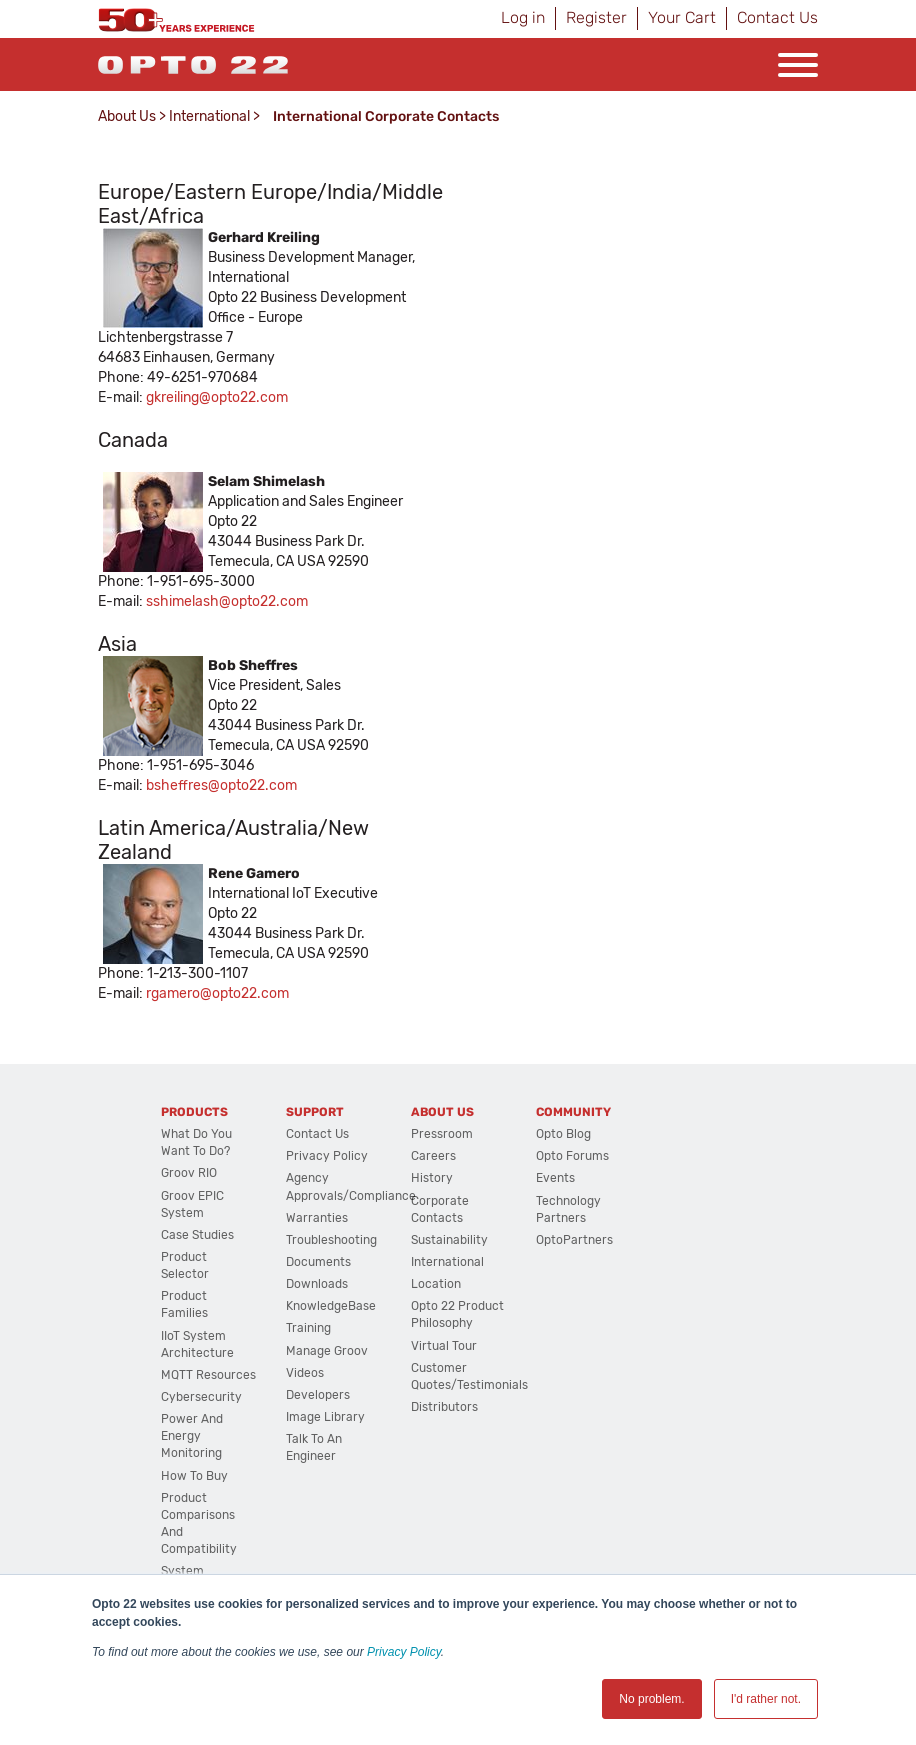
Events (555, 1178)
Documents (318, 1262)
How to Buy (194, 1476)
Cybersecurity (201, 1397)
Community (573, 1112)
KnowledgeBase (331, 1306)
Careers (433, 1156)
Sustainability (449, 1240)
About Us (127, 116)
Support (315, 1112)
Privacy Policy (404, 1652)
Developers (318, 1395)
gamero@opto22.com (220, 993)
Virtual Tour (444, 1346)
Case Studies (197, 1235)
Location (436, 1284)
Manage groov (327, 1351)
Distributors (444, 1407)
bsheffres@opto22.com (221, 785)
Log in (523, 17)
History (432, 1178)
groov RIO (189, 1173)
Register (596, 17)
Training (308, 1328)
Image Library (325, 1417)
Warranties (317, 1218)
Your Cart (682, 17)
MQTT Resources (208, 1375)
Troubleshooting (331, 1240)
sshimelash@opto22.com (227, 601)
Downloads (317, 1284)
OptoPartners (574, 1240)
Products (194, 1112)
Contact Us (777, 17)
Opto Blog (563, 1134)
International (209, 116)
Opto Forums (572, 1156)
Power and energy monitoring (192, 1436)
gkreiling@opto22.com (217, 397)
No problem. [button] (651, 1699)
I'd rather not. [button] (766, 1699)
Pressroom (442, 1134)
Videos (305, 1373)
